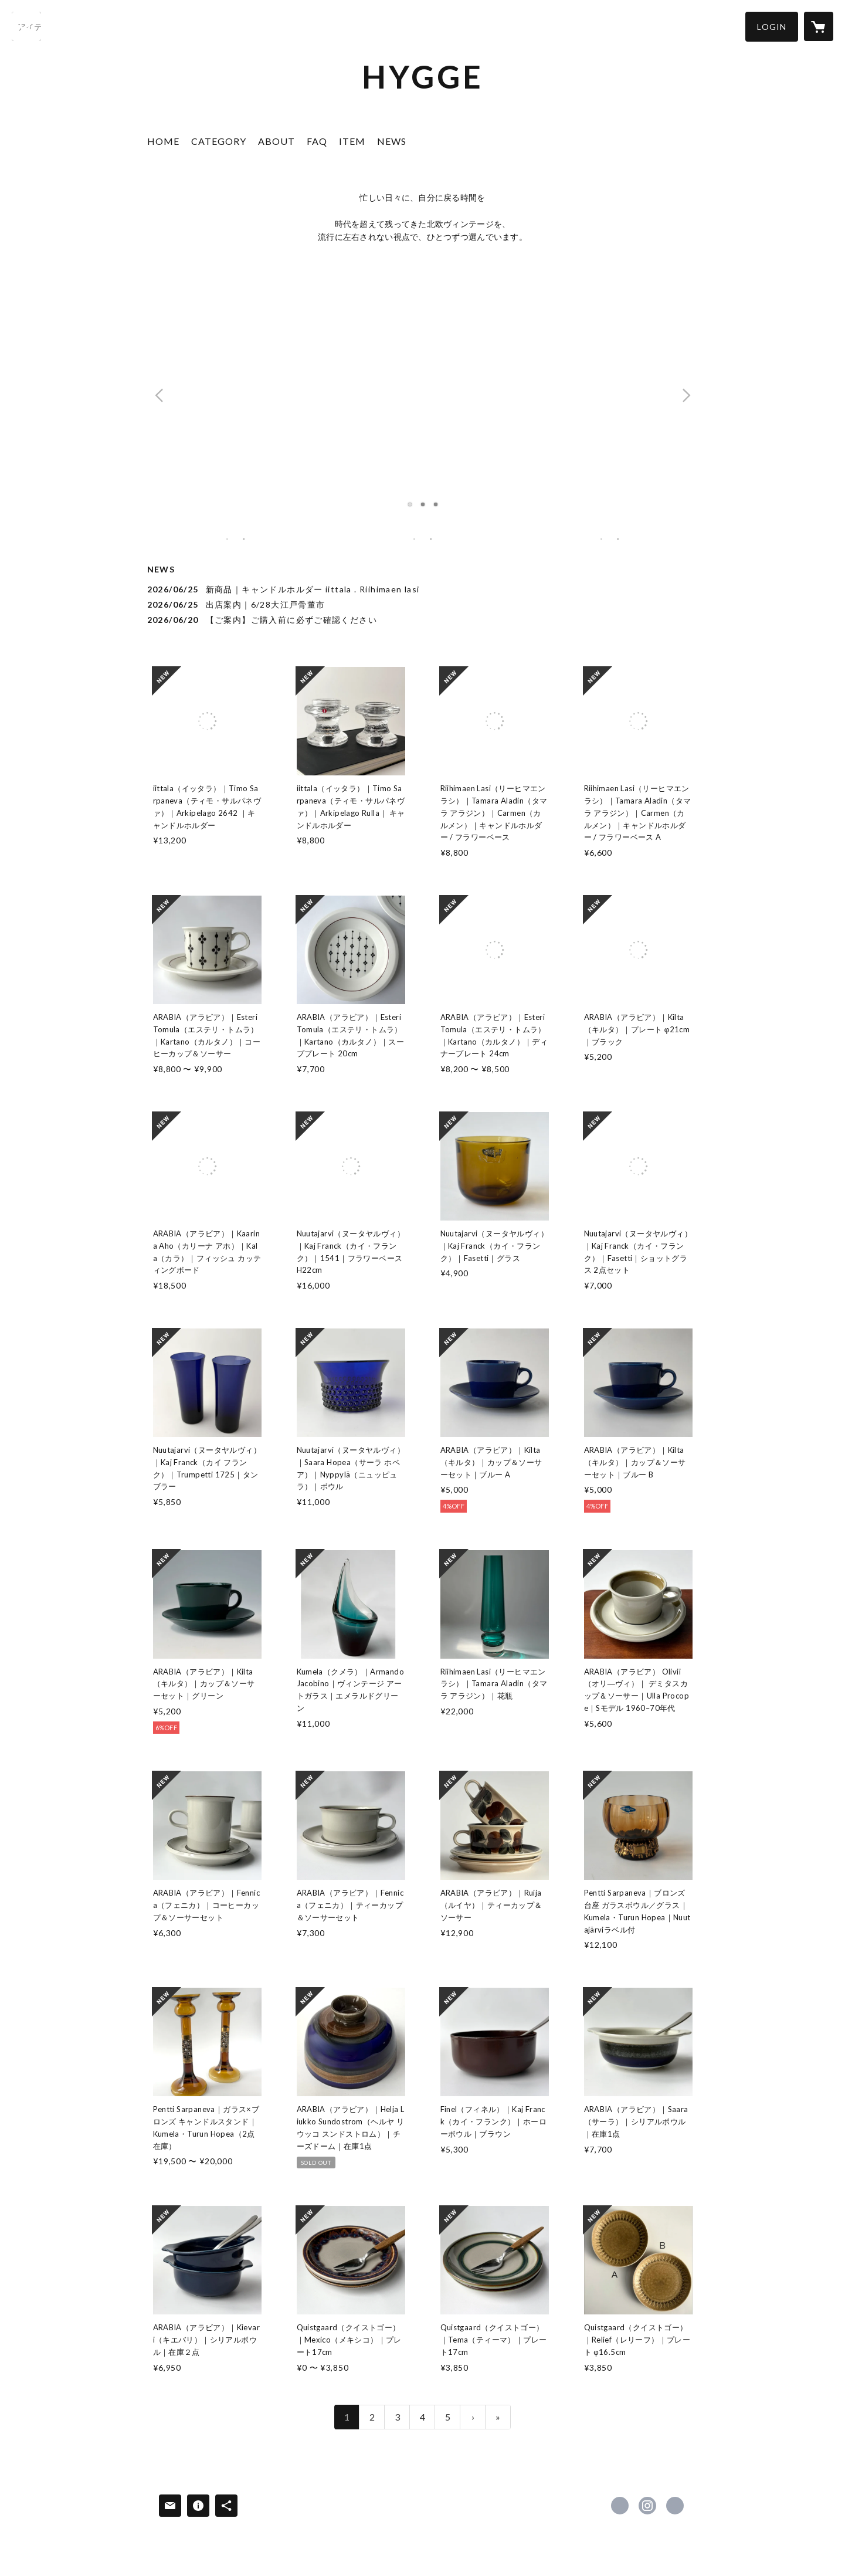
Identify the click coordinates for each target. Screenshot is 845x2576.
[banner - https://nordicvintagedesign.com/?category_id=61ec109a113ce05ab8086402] (236, 539)
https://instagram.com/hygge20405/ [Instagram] (647, 2505)
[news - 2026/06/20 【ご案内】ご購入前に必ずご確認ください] (422, 620)
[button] (771, 27)
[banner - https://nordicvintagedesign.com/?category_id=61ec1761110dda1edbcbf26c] (609, 539)
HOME (163, 141)
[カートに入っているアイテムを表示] (818, 26)
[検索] (26, 26)
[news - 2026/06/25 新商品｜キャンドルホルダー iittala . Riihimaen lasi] (422, 589)
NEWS (391, 141)
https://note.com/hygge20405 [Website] (675, 2505)
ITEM (352, 141)
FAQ (317, 141)
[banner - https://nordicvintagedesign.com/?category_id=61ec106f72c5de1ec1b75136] (422, 539)
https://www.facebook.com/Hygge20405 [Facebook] (620, 2505)
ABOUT (276, 141)
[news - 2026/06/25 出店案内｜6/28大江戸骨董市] (422, 604)
